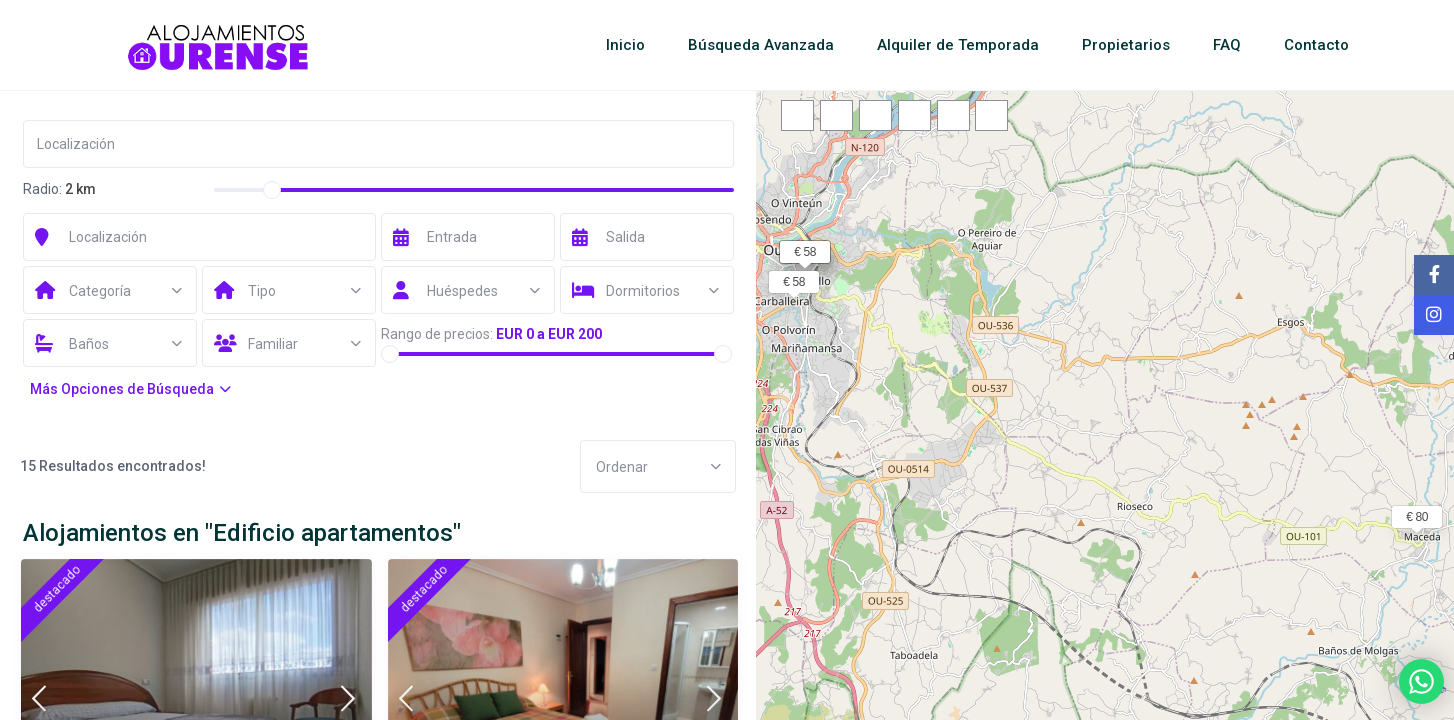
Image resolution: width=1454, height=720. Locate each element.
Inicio (625, 45)
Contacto (1316, 45)
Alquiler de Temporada (958, 45)
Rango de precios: (437, 334)
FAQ (1227, 45)
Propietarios (1126, 45)
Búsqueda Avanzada (761, 45)
